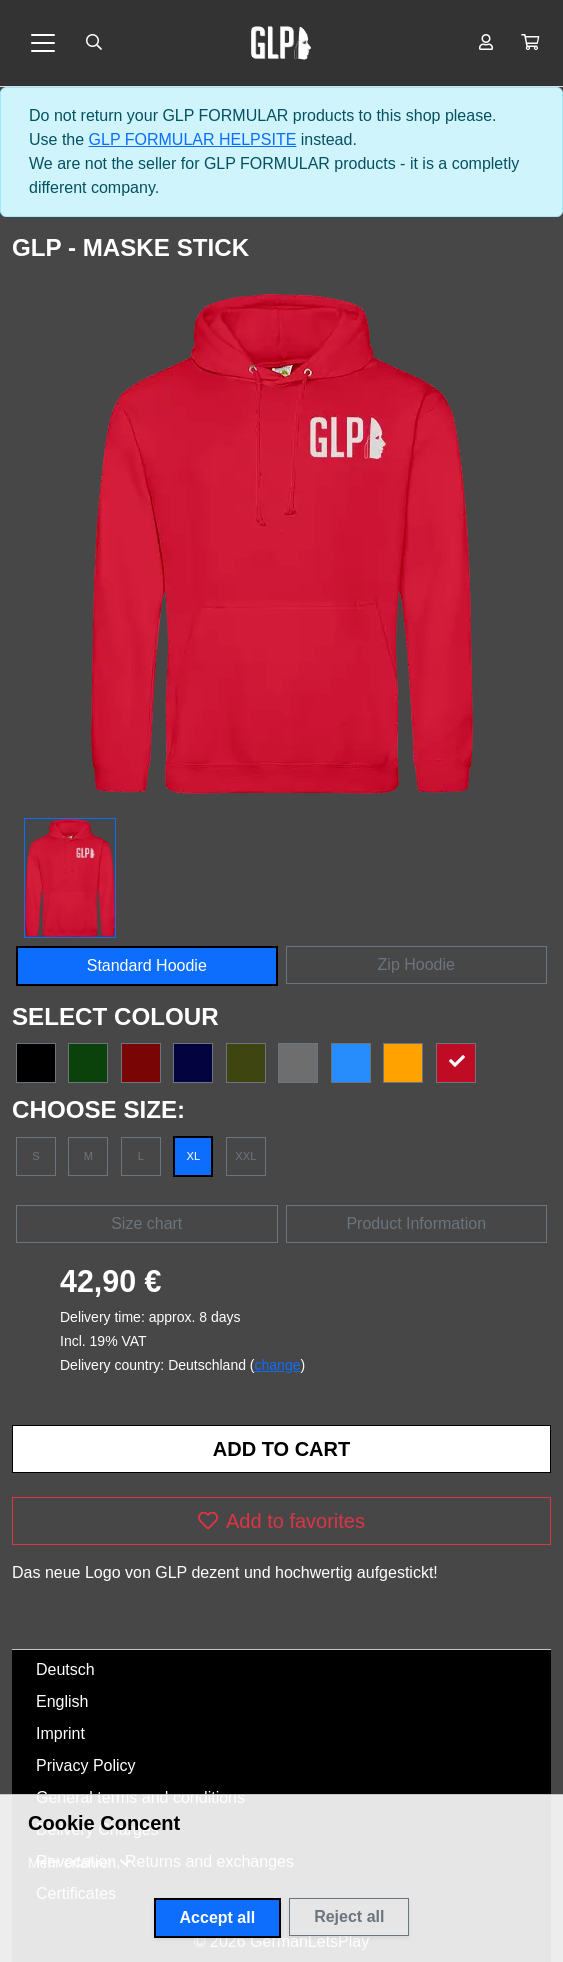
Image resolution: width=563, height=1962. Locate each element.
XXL (245, 1156)
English (62, 1701)
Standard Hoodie (147, 965)
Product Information (416, 1223)
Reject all (349, 1916)
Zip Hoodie (416, 964)
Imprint (60, 1733)
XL (194, 1156)
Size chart (146, 1223)
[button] (530, 43)
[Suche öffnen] (94, 43)
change (278, 1365)
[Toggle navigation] (43, 43)
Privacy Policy (86, 1765)
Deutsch (65, 1669)
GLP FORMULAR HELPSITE (193, 139)
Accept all (218, 1917)
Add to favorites (281, 1521)
